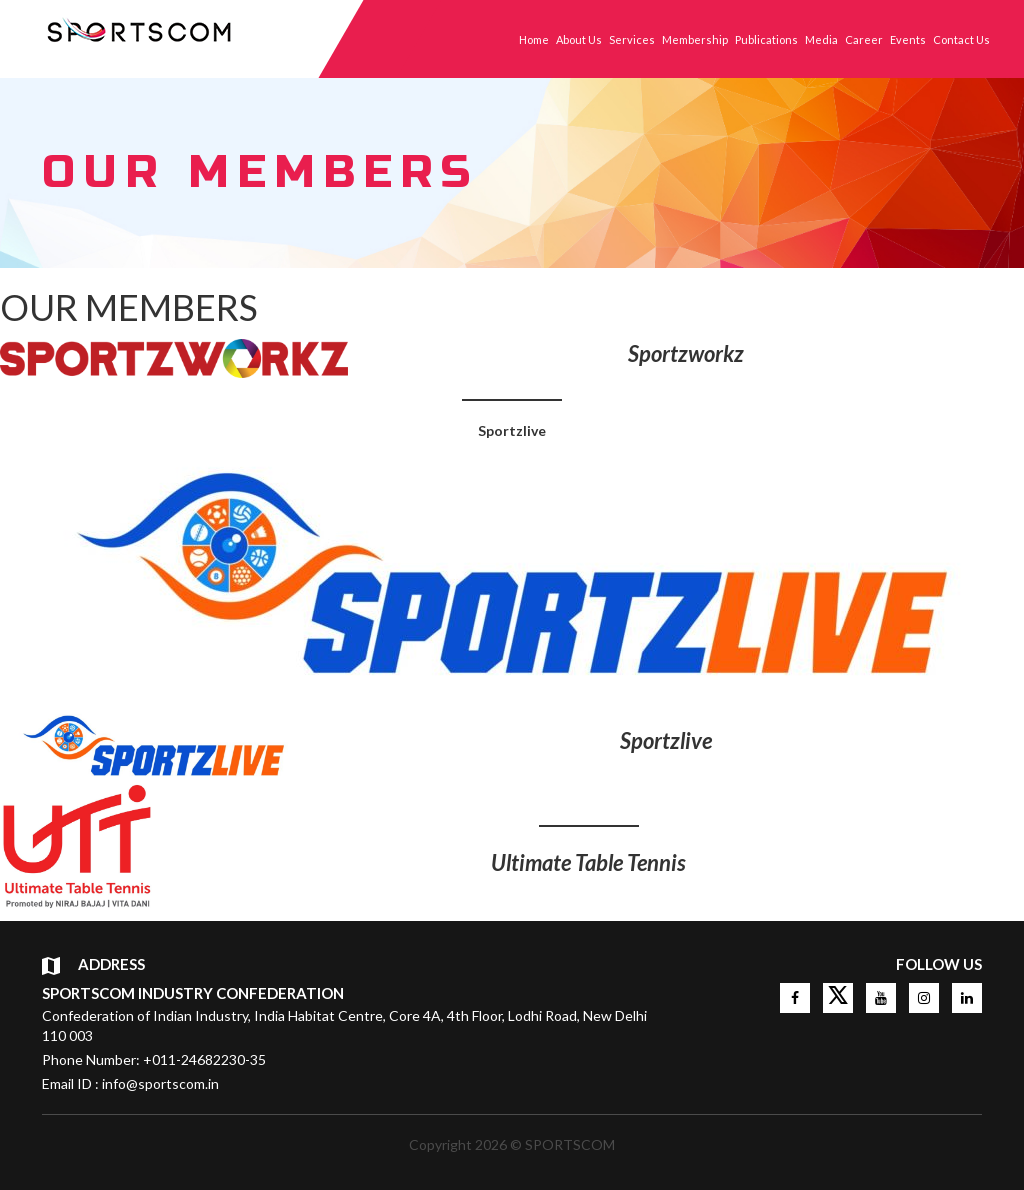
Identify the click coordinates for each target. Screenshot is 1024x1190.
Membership (695, 39)
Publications (766, 39)
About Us (579, 39)
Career (864, 39)
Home (534, 39)
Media (821, 39)
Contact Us (961, 39)
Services (632, 39)
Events (908, 39)
